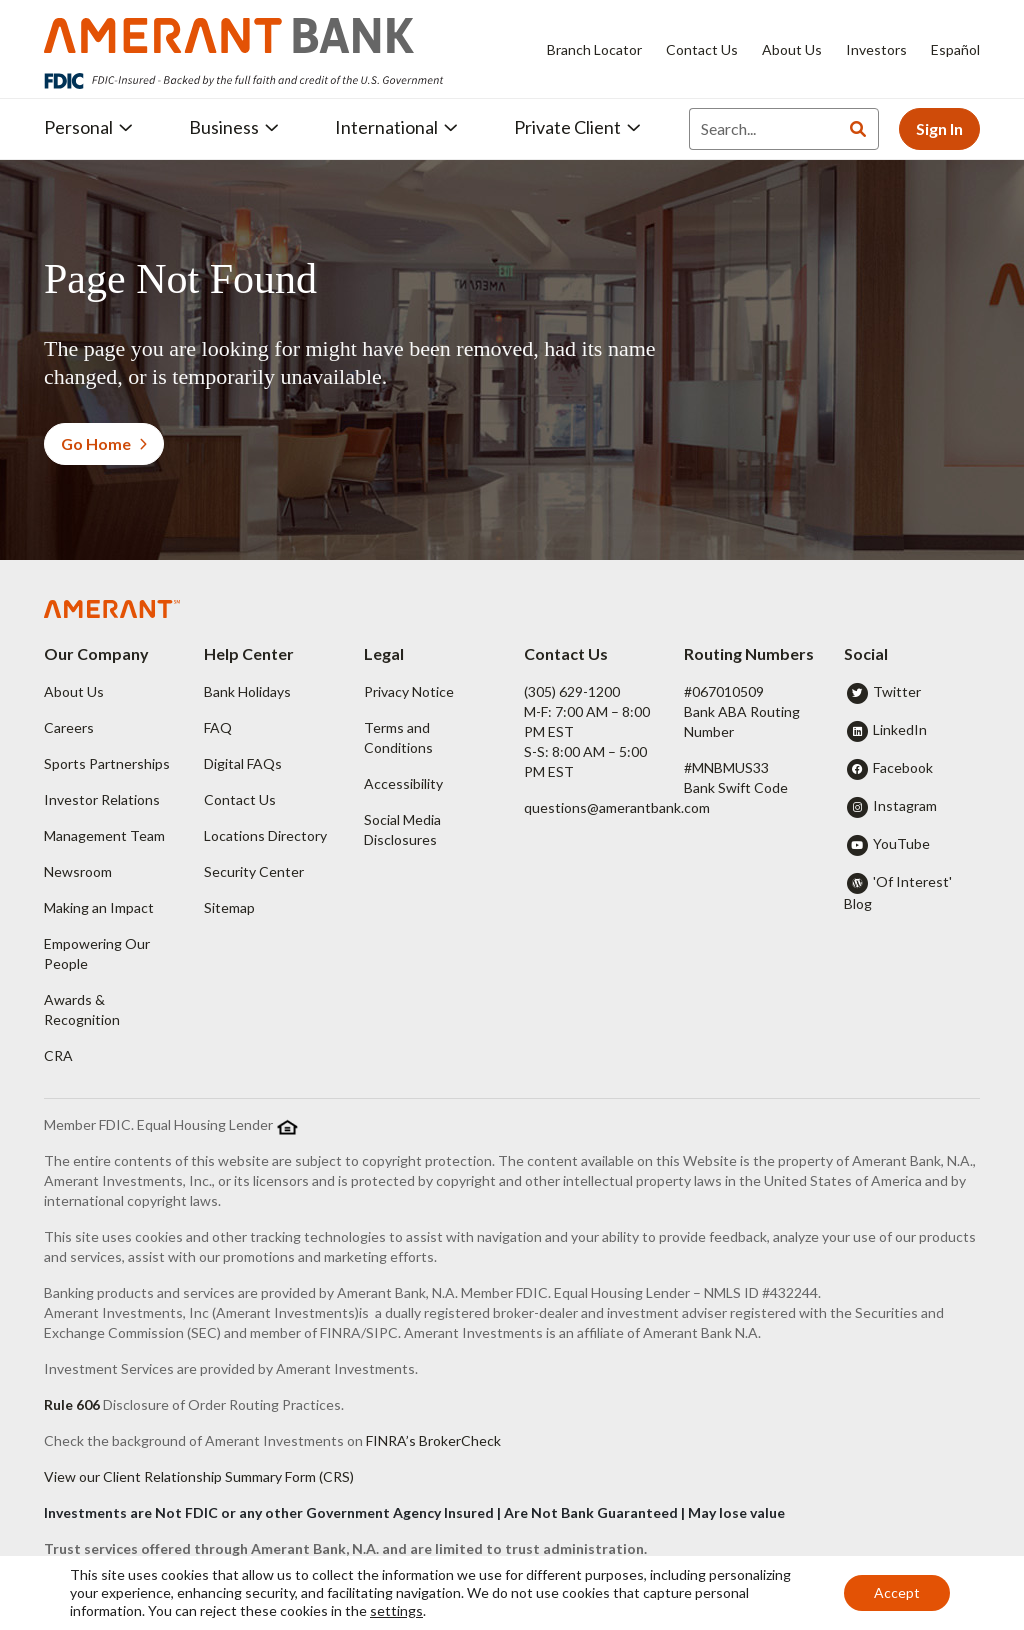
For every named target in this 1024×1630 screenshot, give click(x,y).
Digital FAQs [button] (243, 763)
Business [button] (234, 127)
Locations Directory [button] (265, 835)
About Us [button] (74, 691)
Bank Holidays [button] (247, 691)
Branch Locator (594, 49)
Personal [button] (88, 127)
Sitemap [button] (229, 907)
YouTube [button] (901, 843)
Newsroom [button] (78, 871)
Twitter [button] (897, 691)
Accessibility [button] (403, 783)
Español (955, 49)
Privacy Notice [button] (409, 691)
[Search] (763, 129)
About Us (792, 49)
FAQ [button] (218, 727)
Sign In (939, 128)
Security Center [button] (254, 871)
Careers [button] (69, 727)
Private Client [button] (577, 127)
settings (396, 1610)
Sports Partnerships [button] (107, 763)
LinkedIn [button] (900, 729)
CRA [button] (58, 1055)
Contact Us (702, 49)
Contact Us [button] (240, 799)
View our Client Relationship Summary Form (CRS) (199, 1476)
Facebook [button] (903, 767)
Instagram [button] (905, 805)
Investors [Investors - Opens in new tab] (876, 49)
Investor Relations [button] (102, 799)
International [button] (396, 127)
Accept (897, 1592)
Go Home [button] (104, 443)
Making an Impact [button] (99, 907)
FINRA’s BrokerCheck (433, 1440)
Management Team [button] (104, 835)
